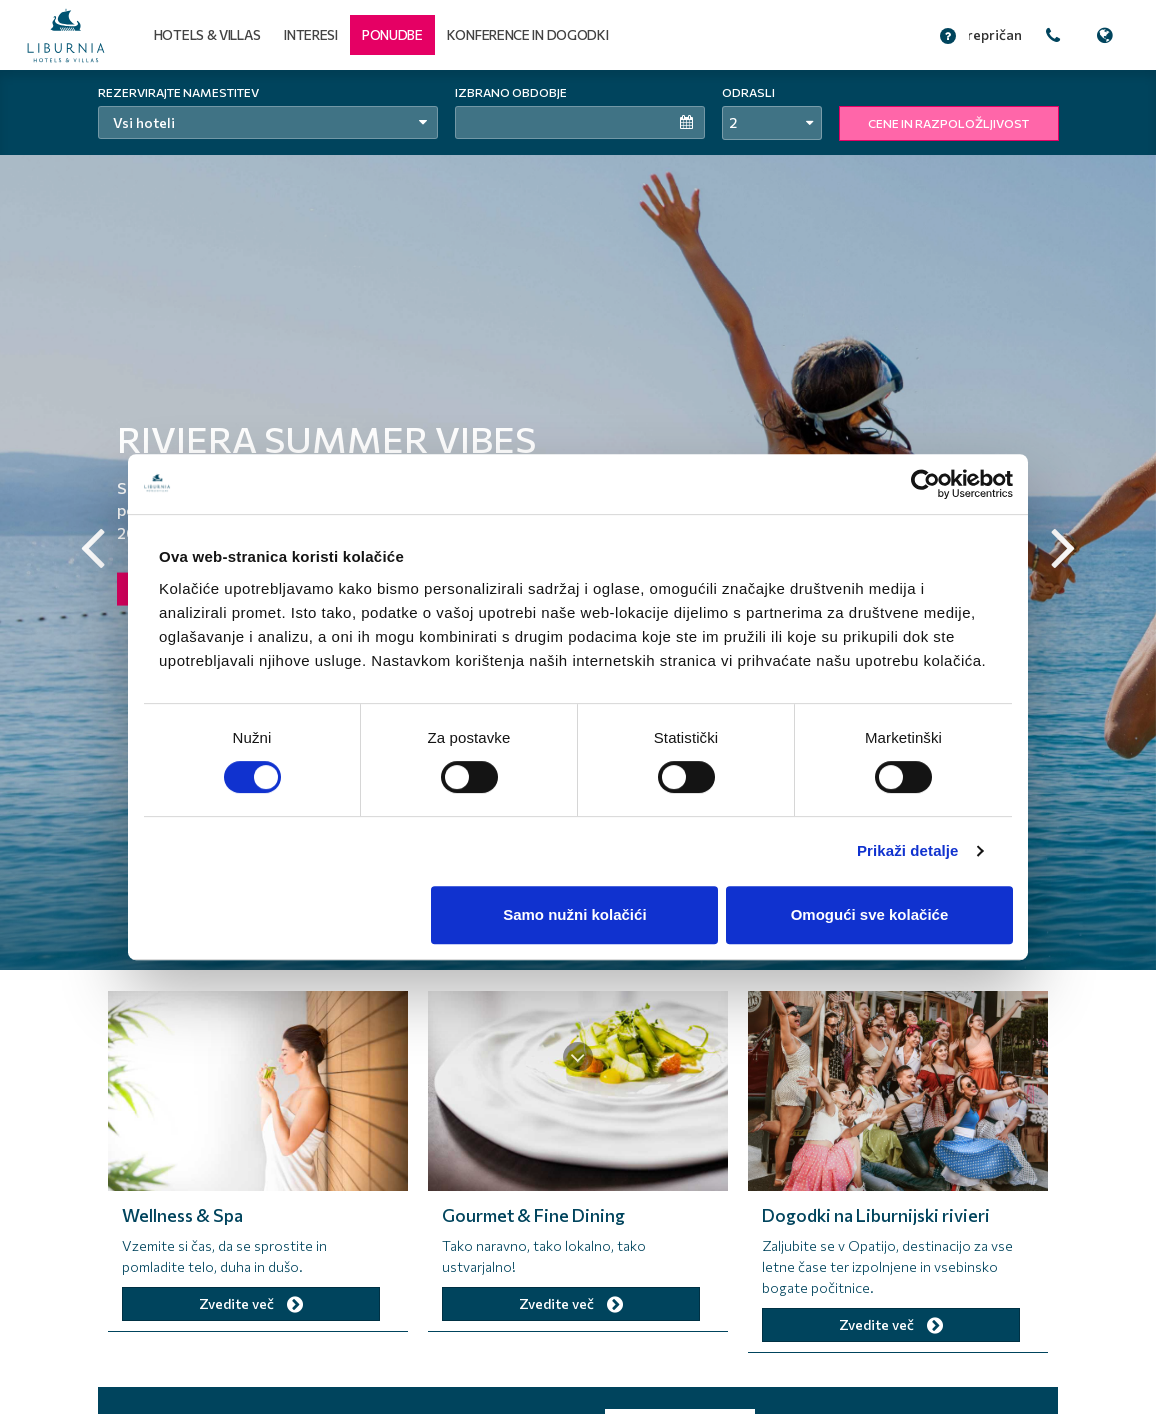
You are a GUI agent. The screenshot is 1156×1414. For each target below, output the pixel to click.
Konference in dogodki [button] (528, 34)
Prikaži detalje (908, 850)
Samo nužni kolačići (574, 914)
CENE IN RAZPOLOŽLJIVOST (948, 123)
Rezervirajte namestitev (178, 92)
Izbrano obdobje (511, 92)
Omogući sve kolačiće (870, 914)
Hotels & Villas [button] (207, 34)
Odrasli (748, 92)
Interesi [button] (311, 34)
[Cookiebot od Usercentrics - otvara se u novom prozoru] (925, 484)
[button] (392, 35)
